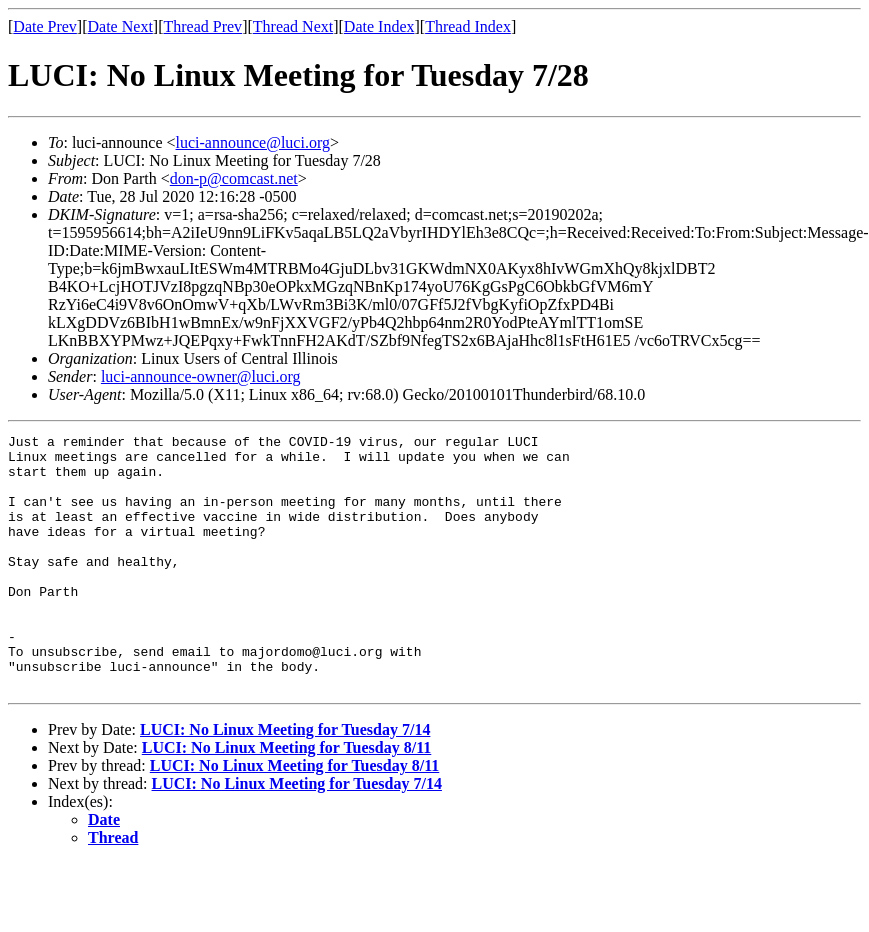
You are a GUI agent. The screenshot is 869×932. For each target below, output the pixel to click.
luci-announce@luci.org (253, 142)
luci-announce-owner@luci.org (201, 376)
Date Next (120, 26)
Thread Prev (202, 26)
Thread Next (293, 26)
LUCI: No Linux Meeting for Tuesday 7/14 (285, 780)
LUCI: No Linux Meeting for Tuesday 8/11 (287, 798)
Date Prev (45, 26)
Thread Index (468, 26)
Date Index (379, 26)
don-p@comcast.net (234, 178)
